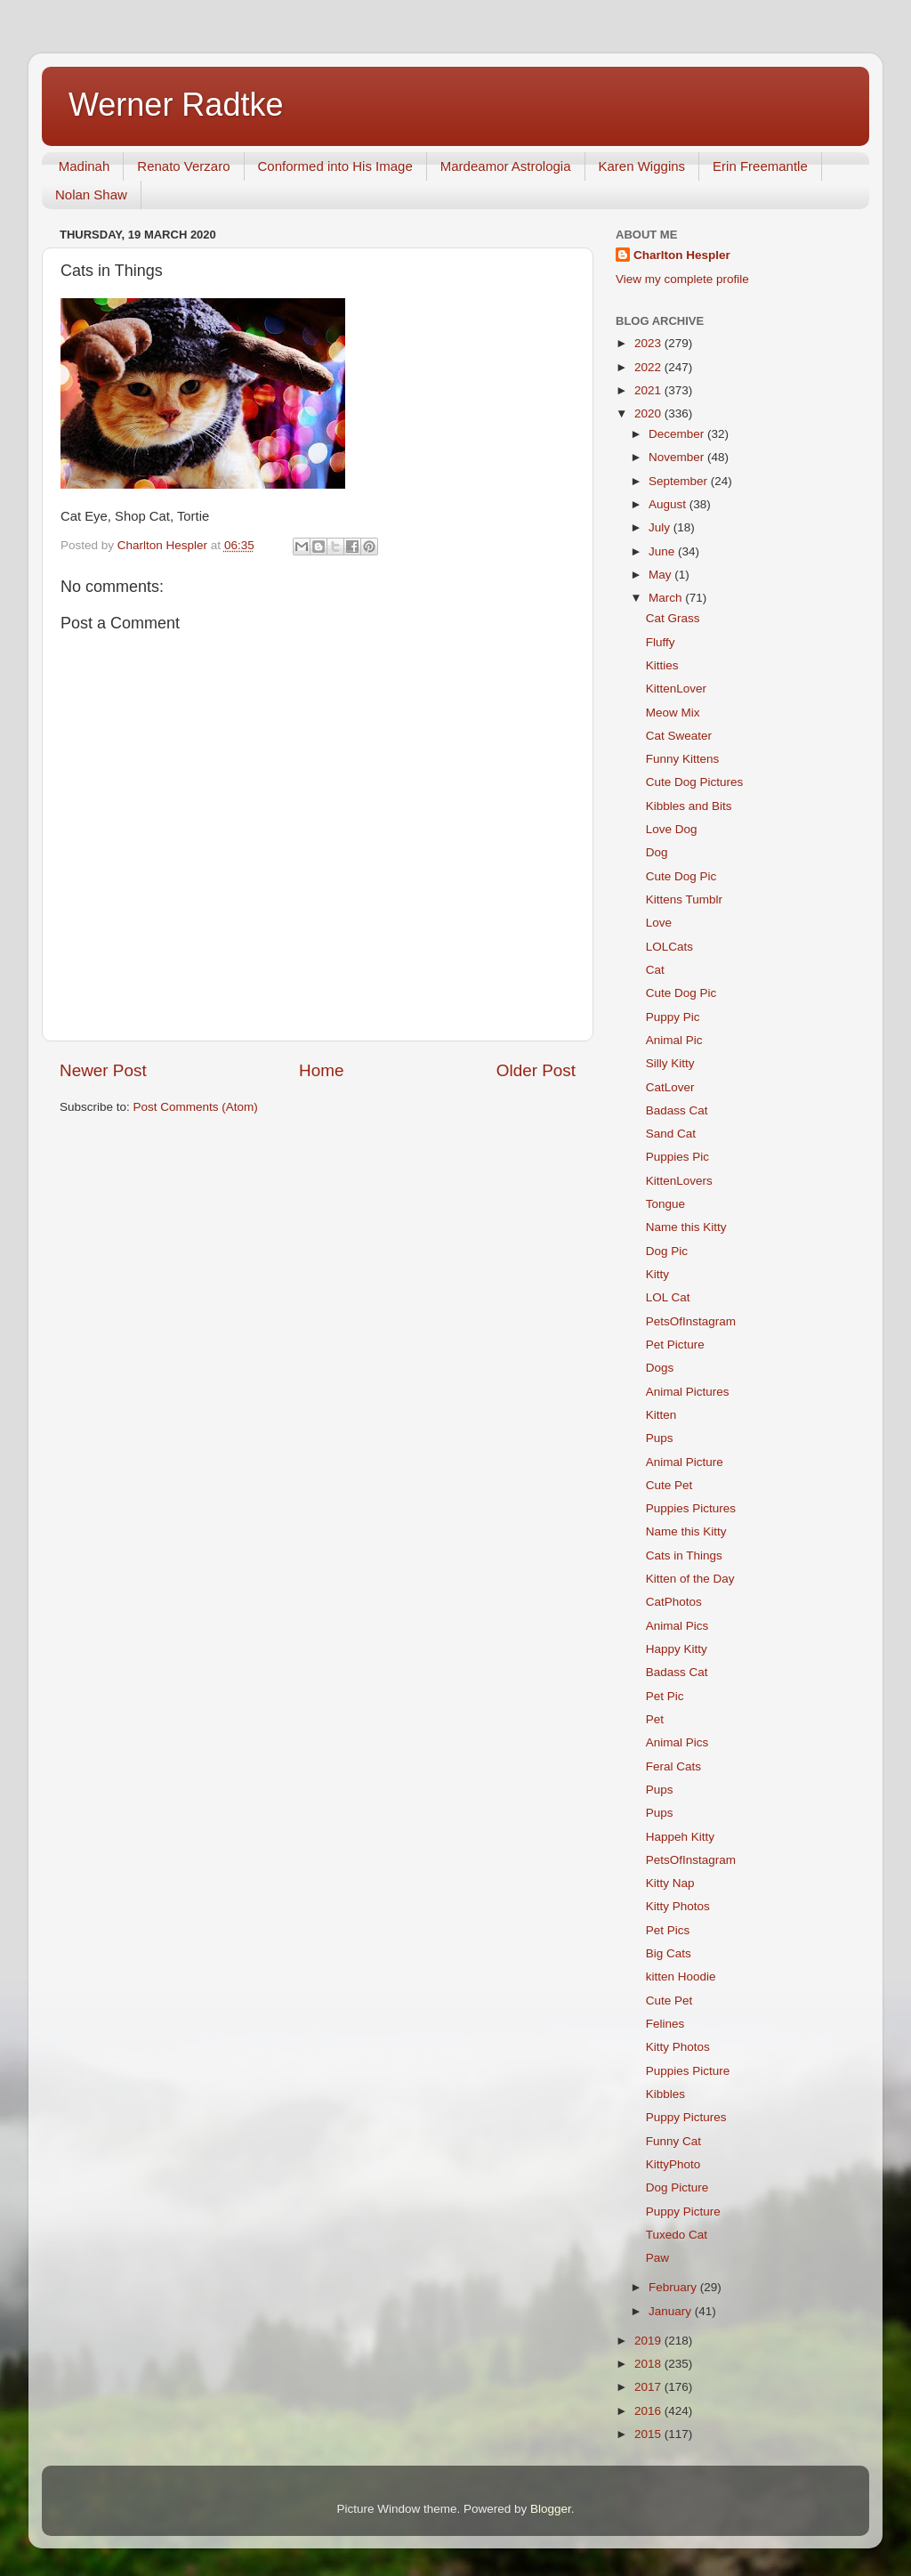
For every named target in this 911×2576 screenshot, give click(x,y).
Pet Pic (665, 1696)
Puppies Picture (688, 2071)
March (667, 597)
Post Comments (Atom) (195, 1107)
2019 (649, 2340)
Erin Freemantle (760, 166)
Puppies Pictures (691, 1508)
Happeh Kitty (680, 1836)
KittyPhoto (673, 2164)
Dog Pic (667, 1251)
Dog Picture (677, 2187)
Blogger (550, 2508)
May (661, 574)
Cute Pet (669, 1485)
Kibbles (665, 2094)
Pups (659, 1438)
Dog (657, 852)
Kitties (662, 665)
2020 (649, 413)
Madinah (84, 166)
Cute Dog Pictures (695, 782)
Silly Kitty (670, 1063)
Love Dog (671, 829)
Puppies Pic (677, 1156)
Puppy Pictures (686, 2117)
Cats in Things (684, 1555)
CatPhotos (674, 1601)
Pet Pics (668, 1930)
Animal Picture (684, 1462)
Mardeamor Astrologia (505, 166)
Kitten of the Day (690, 1578)
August (669, 504)
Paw (657, 2257)
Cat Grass (673, 618)
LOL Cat (668, 1297)
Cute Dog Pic (681, 876)
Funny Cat (673, 2141)
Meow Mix (673, 712)
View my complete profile (682, 279)
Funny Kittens (683, 759)
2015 (649, 2434)
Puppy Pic (673, 1017)
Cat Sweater (679, 735)
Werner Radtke (176, 104)
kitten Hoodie (681, 1976)
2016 (649, 2411)
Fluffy (660, 642)
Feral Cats (673, 1766)
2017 (649, 2387)
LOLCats (669, 946)
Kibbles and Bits (689, 806)
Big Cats (668, 1953)
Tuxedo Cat (676, 2234)
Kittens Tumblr (684, 899)
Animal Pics (677, 1625)
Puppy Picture (683, 2211)
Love (659, 922)
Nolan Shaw (91, 194)
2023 (649, 343)
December (678, 434)
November (678, 457)
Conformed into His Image (335, 166)
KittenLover (676, 688)
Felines (665, 2023)
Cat (655, 969)
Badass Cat (677, 1110)
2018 (649, 2363)
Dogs (660, 1367)
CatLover (670, 1087)
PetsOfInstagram (691, 1321)
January (672, 2311)
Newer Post (103, 1070)
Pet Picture (675, 1344)
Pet (655, 1719)
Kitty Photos (678, 1906)
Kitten (661, 1415)
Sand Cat (671, 1133)
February (674, 2287)
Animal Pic (674, 1040)
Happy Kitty (676, 1649)
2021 (649, 390)
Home (321, 1070)
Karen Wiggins (642, 166)
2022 (649, 367)
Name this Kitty (686, 1227)
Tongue (665, 1204)
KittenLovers (679, 1180)
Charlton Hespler (681, 255)
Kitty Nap (670, 1883)
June (663, 551)
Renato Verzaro (183, 166)
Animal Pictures (688, 1391)
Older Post (536, 1070)
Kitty (657, 1274)
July (661, 527)
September (680, 481)
